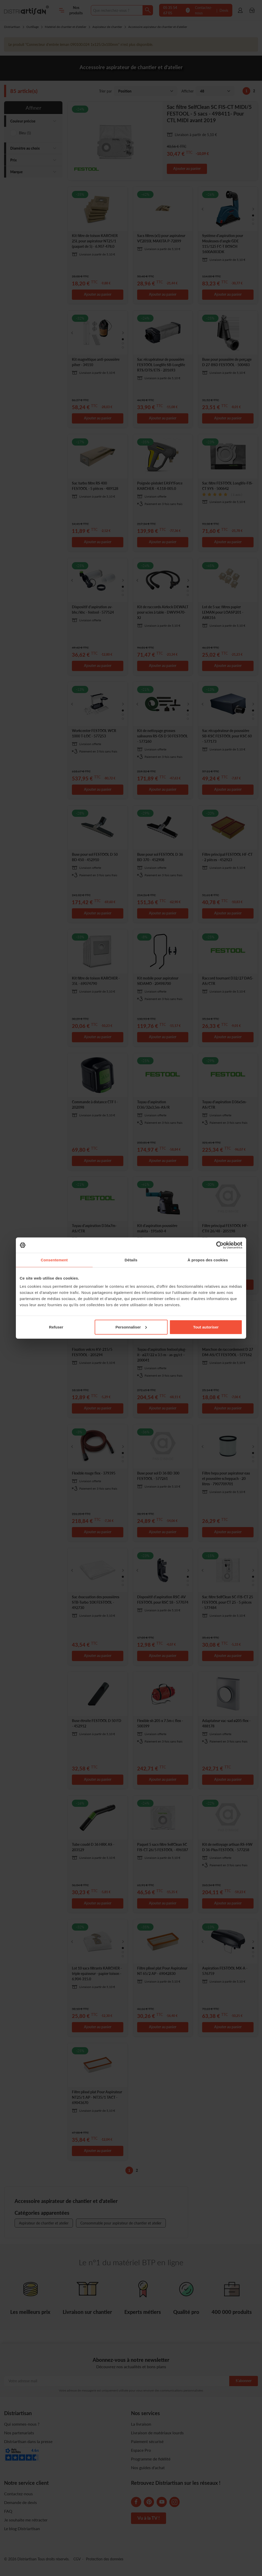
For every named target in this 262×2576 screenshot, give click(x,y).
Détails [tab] (131, 1260)
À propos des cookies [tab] (208, 1260)
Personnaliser (131, 1327)
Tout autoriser (206, 1327)
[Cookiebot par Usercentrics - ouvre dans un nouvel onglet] (220, 1245)
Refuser (56, 1327)
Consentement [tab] (54, 1260)
